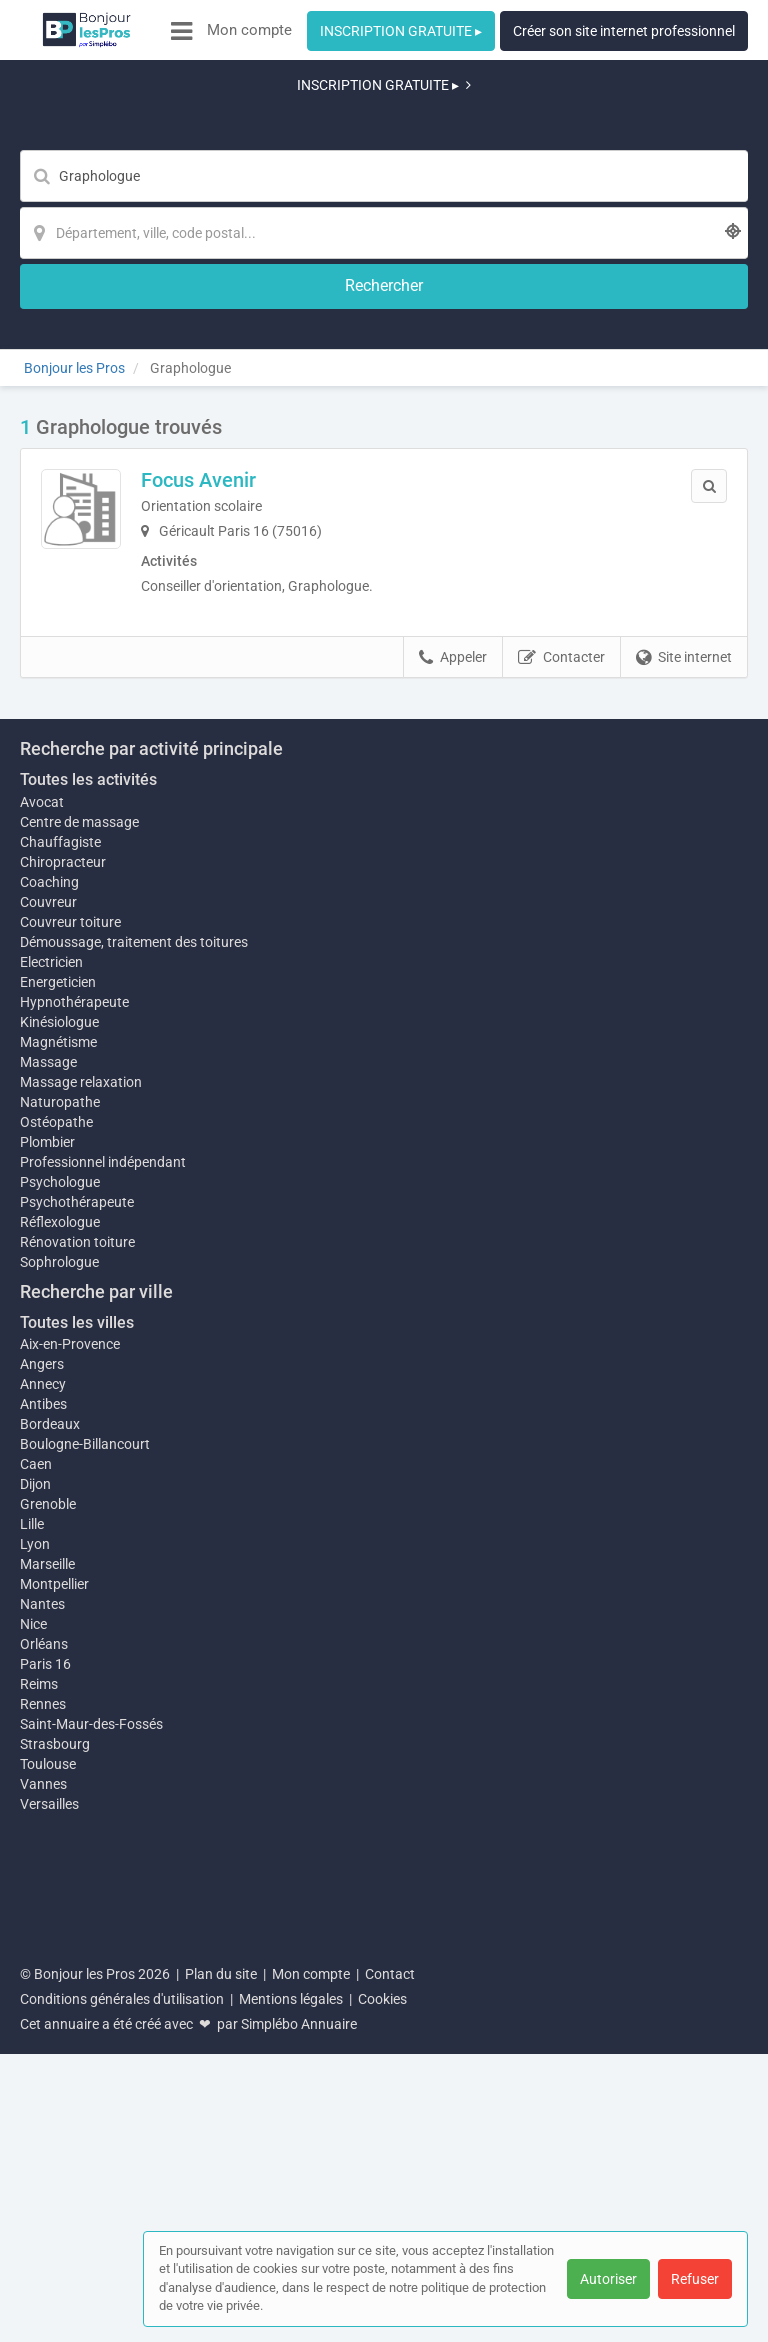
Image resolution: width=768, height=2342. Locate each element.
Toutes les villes (77, 1689)
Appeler (453, 514)
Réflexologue (60, 1589)
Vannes (43, 2162)
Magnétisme (58, 1409)
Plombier (47, 1509)
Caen (36, 1832)
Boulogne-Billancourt (85, 1812)
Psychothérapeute (77, 1569)
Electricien (51, 1319)
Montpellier (54, 1962)
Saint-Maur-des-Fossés (91, 2102)
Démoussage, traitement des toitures (134, 1299)
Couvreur (48, 1259)
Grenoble (48, 1872)
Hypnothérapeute (74, 1359)
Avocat (42, 1159)
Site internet (684, 514)
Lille (32, 1892)
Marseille (47, 1932)
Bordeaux (50, 1792)
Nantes (42, 1982)
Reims (39, 2062)
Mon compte (249, 30)
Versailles (49, 2182)
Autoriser (608, 2279)
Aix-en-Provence (70, 1712)
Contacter (561, 514)
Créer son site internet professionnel (624, 31)
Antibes (43, 1772)
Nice (33, 2002)
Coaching (49, 1239)
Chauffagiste (60, 1199)
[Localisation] (482, 126)
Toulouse (48, 2142)
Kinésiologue (59, 1379)
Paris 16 (45, 2042)
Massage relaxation (81, 1449)
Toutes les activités (88, 1136)
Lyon (35, 1912)
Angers (42, 1732)
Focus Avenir (268, 323)
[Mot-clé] (231, 126)
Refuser (695, 2279)
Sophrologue (59, 1629)
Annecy (43, 1752)
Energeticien (58, 1339)
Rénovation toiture (77, 1609)
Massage (48, 1429)
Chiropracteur (63, 1219)
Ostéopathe (56, 1489)
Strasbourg (55, 2122)
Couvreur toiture (70, 1279)
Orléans (44, 2022)
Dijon (35, 1852)
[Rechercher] (634, 126)
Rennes (43, 2082)
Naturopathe (60, 1469)
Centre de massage (79, 1179)
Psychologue (60, 1549)
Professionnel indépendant (103, 1529)
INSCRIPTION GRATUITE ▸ (401, 31)
